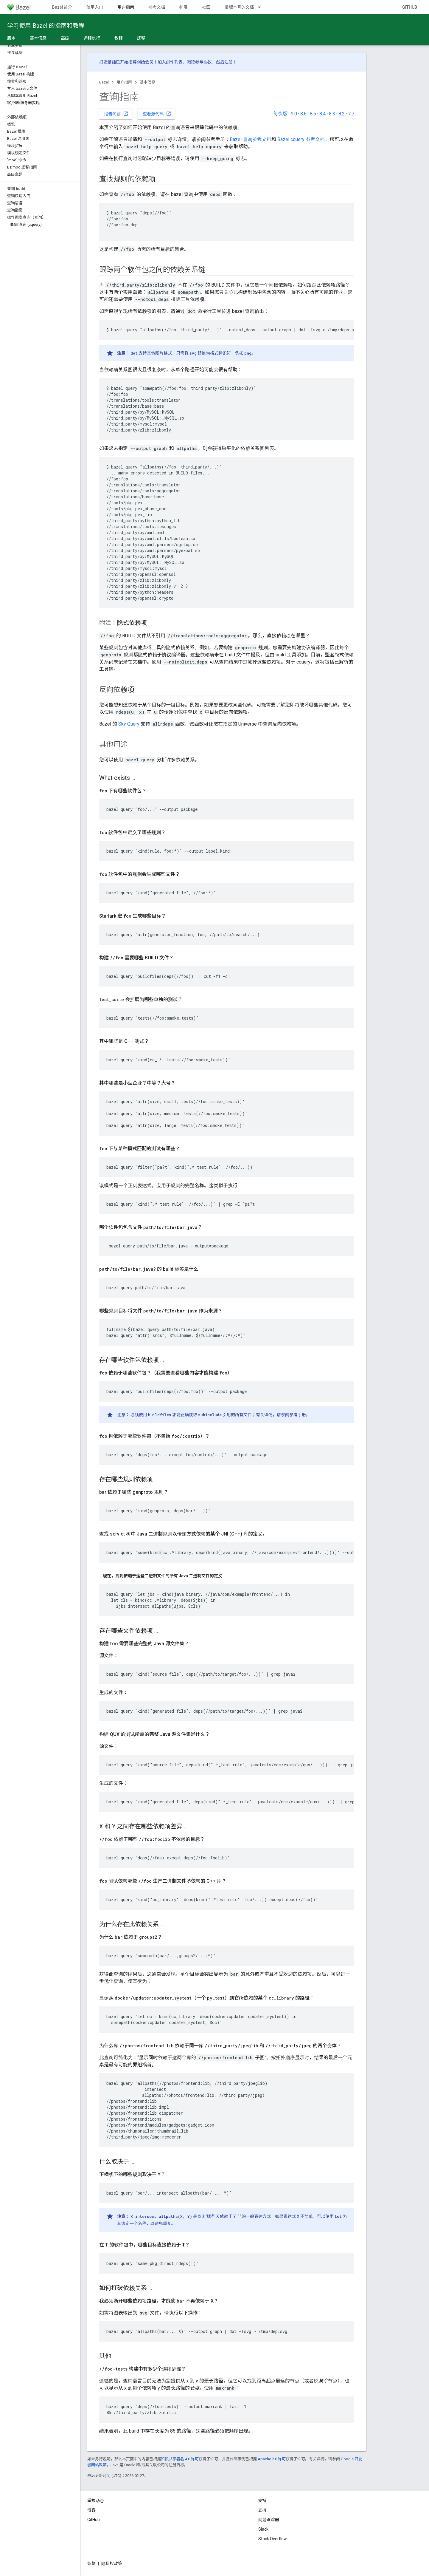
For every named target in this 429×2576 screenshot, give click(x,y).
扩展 (183, 7)
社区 (206, 7)
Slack (263, 2529)
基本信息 (147, 82)
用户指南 (124, 82)
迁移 (141, 38)
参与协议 (203, 62)
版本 (11, 38)
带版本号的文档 (239, 7)
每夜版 (280, 114)
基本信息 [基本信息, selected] (38, 38)
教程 (118, 38)
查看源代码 (157, 113)
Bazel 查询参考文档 (250, 139)
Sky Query (128, 724)
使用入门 (94, 7)
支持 (262, 2510)
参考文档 (156, 7)
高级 (65, 38)
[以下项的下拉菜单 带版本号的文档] (262, 7)
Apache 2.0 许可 (272, 2459)
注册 (228, 62)
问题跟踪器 (268, 2519)
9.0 (294, 114)
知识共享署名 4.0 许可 (180, 2459)
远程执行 (91, 38)
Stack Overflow (272, 2538)
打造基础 (107, 62)
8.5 (313, 114)
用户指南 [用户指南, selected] (125, 7)
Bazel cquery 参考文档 (301, 139)
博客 (91, 2510)
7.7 (351, 114)
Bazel (104, 82)
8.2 (341, 114)
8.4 (322, 114)
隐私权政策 (111, 2563)
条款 (91, 2563)
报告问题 (116, 113)
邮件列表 (174, 62)
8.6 (303, 114)
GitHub (409, 7)
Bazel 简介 (62, 7)
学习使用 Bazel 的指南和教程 (46, 25)
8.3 (332, 114)
